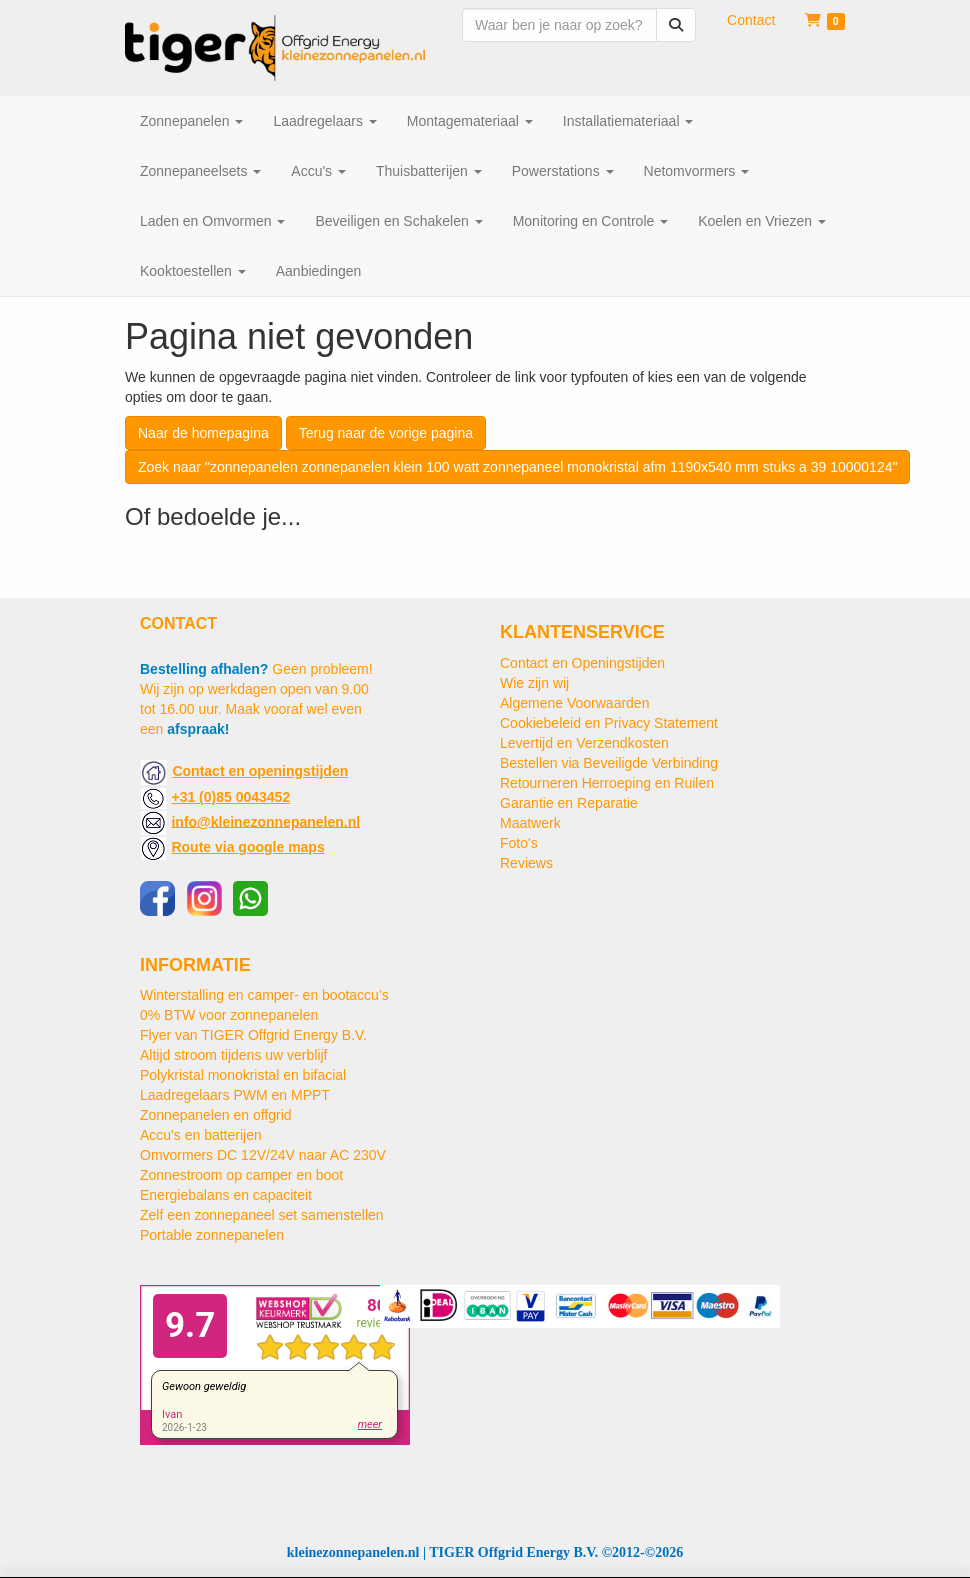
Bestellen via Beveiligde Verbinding (609, 763)
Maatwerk (530, 823)
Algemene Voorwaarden (574, 703)
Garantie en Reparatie (569, 803)
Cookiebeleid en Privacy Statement (609, 723)
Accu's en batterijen (201, 1135)
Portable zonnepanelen (212, 1235)
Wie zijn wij (534, 683)
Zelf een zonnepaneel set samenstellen (262, 1215)
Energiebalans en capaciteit (226, 1195)
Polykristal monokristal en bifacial (243, 1075)
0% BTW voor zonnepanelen (229, 1015)
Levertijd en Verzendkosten (584, 743)
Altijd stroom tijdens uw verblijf (234, 1055)
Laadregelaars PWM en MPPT (235, 1095)
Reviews (526, 863)
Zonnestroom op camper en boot (241, 1175)
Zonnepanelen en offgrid (216, 1115)
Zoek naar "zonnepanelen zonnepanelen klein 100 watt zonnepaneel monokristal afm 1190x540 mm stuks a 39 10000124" (517, 467)
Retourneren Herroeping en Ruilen (607, 783)
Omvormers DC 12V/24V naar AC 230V (263, 1155)
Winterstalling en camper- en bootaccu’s (264, 995)
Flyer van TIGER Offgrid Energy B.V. (253, 1035)
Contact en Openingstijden (582, 663)
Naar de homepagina (203, 433)
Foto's (519, 843)
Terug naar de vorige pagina (386, 433)
